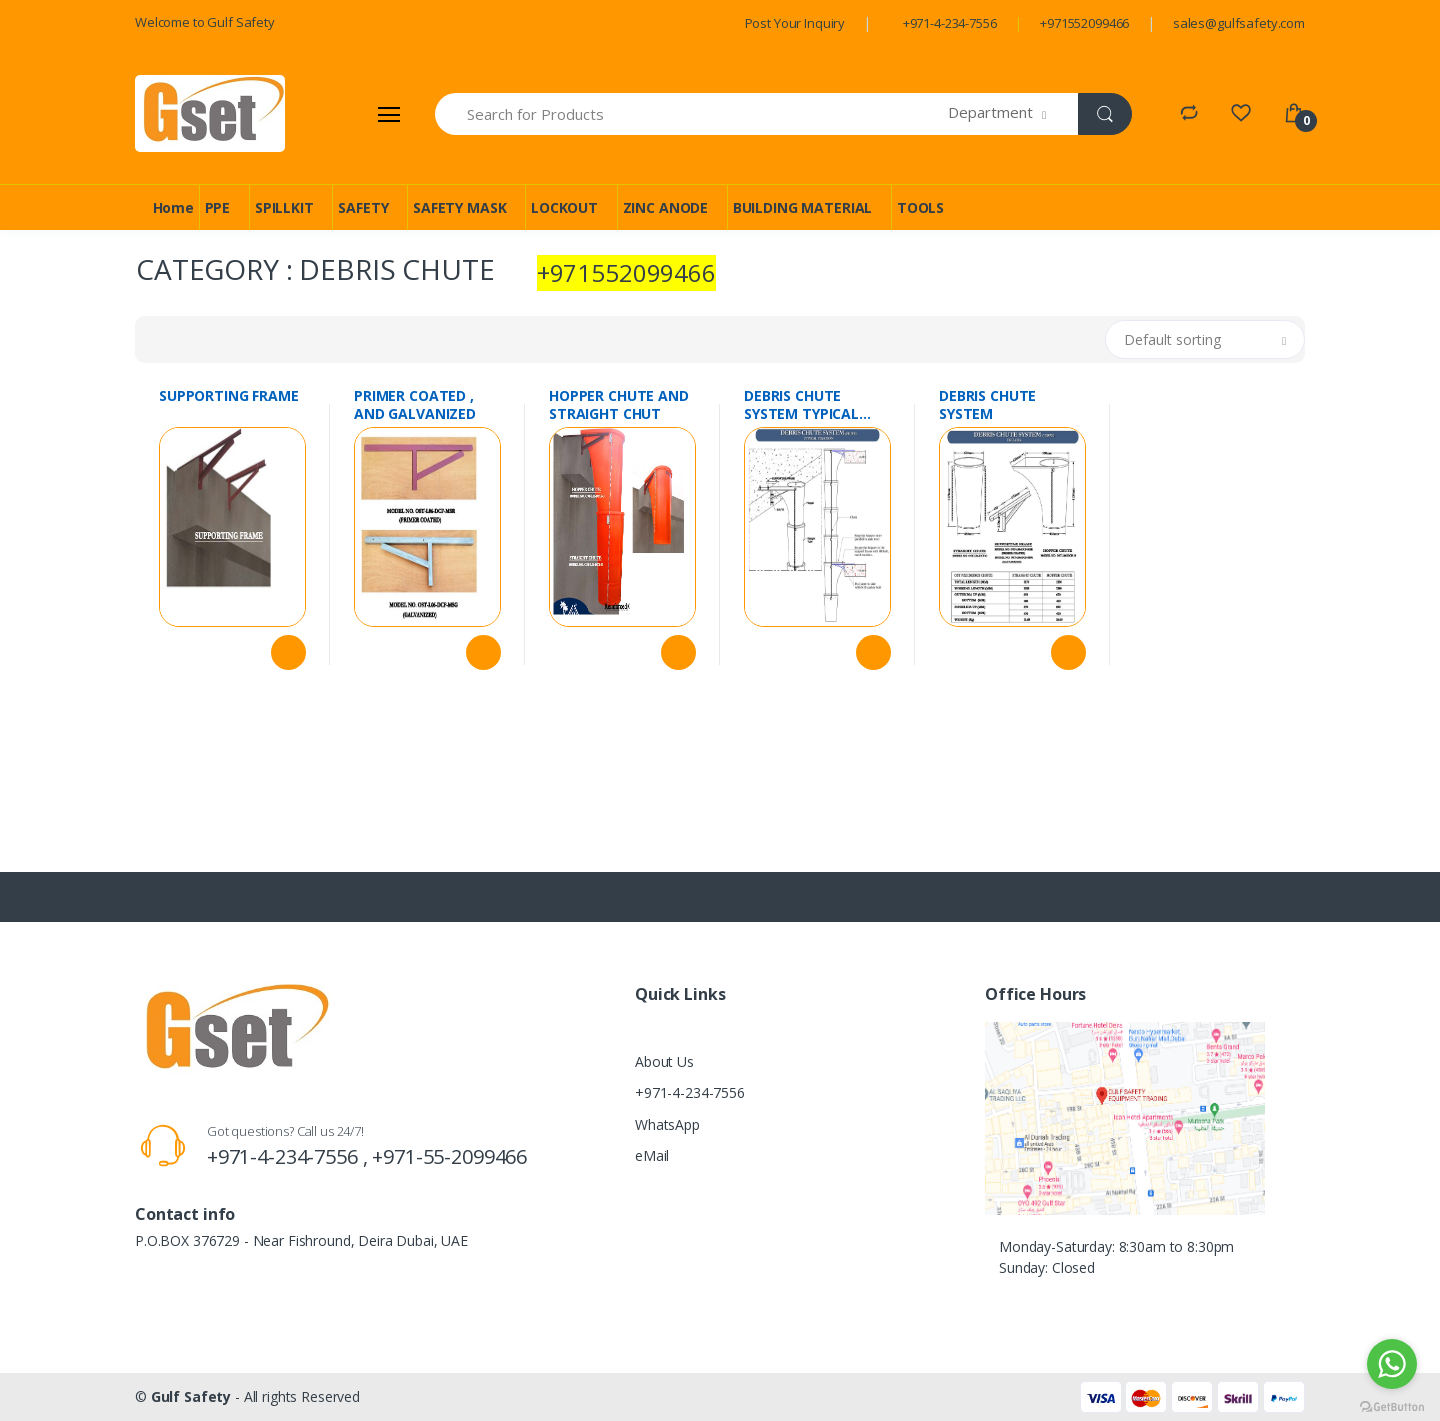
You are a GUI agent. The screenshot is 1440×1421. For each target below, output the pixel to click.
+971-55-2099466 (449, 1156)
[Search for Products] (692, 114)
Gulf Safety (191, 1396)
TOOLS (920, 207)
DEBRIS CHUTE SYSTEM (987, 405)
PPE (218, 207)
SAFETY (363, 207)
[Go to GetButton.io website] (1392, 1401)
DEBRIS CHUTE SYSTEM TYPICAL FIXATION (801, 405)
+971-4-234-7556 (950, 23)
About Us (664, 1061)
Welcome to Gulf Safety (205, 22)
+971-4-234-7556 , (289, 1156)
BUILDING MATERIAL (803, 207)
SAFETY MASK (459, 207)
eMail (652, 1155)
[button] (1013, 114)
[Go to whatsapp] (1392, 1364)
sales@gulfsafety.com (1239, 23)
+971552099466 (1084, 23)
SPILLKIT (284, 207)
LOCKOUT (564, 207)
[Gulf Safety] (210, 113)
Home (173, 207)
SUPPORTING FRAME (229, 396)
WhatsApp (667, 1124)
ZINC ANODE (666, 207)
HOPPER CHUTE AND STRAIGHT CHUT (619, 405)
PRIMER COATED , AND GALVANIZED (415, 405)
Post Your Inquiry (795, 23)
